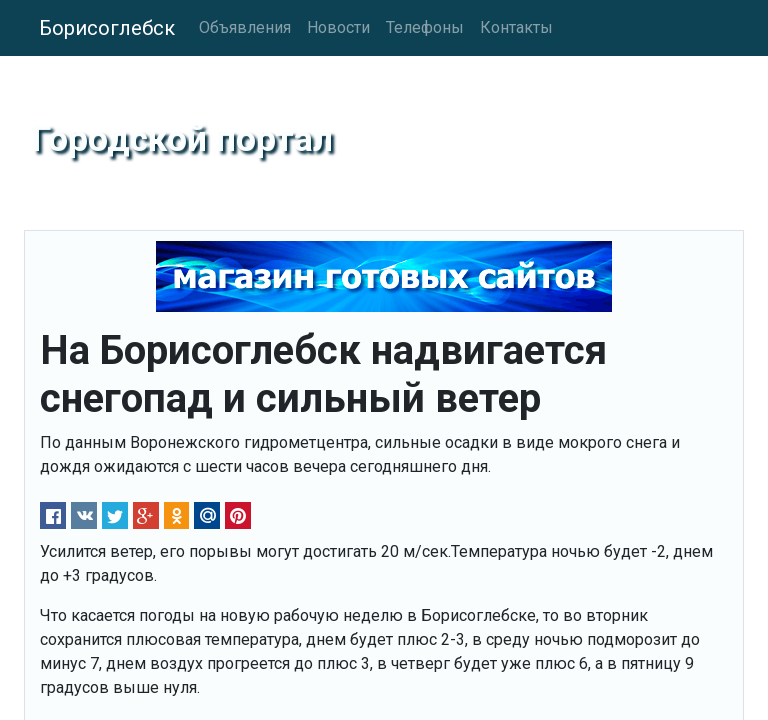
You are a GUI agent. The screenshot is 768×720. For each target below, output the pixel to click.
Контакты (516, 27)
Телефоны (425, 27)
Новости (338, 27)
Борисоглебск (107, 28)
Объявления (245, 27)
